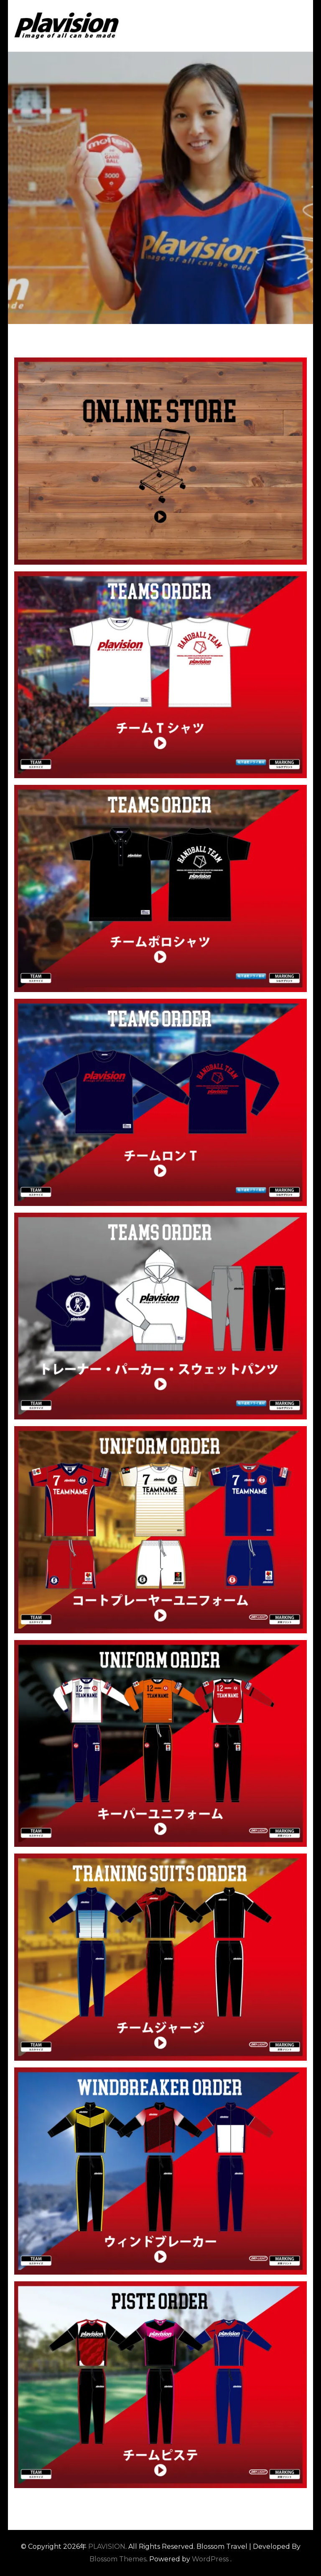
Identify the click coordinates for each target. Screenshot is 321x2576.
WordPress (210, 2559)
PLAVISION (106, 2546)
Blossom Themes (117, 2559)
